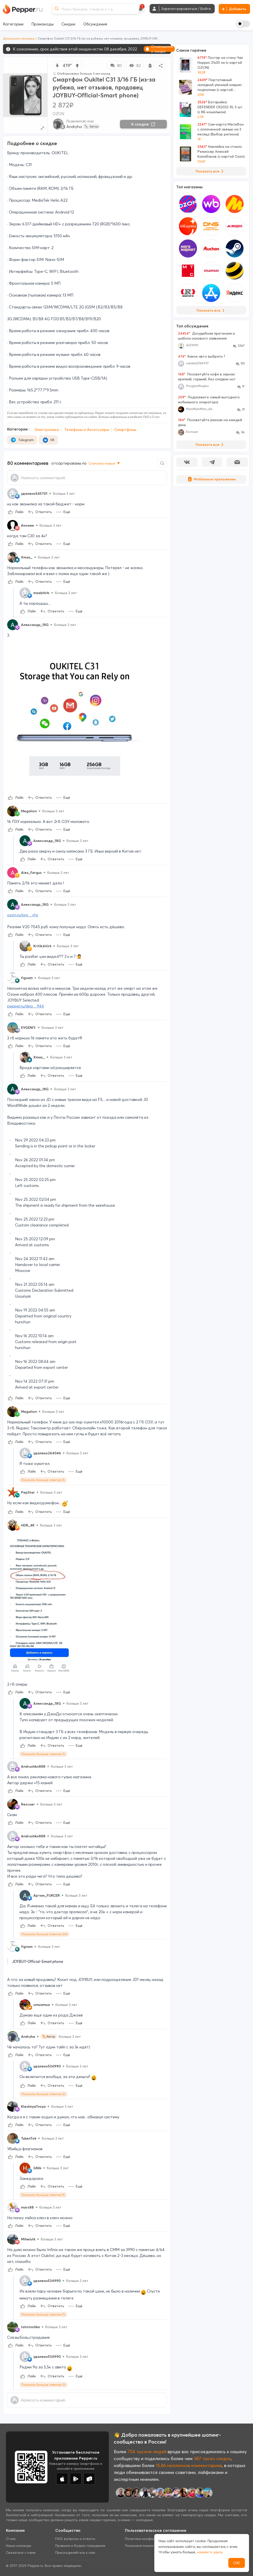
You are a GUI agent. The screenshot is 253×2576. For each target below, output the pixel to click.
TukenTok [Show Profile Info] (28, 2138)
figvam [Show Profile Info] (27, 978)
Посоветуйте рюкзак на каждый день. (210, 422)
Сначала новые (105, 463)
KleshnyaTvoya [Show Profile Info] (33, 2106)
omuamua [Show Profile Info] (41, 2004)
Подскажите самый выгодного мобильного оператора (209, 399)
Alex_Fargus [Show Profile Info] (31, 872)
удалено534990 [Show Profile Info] (47, 2066)
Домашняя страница (19, 38)
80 (116, 65)
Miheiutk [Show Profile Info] (28, 2239)
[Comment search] (162, 463)
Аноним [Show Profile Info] (27, 525)
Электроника (46, 429)
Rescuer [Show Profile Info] (28, 1804)
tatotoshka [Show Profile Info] (30, 2327)
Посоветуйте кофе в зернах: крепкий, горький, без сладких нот (207, 376)
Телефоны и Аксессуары (86, 429)
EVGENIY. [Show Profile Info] (28, 1027)
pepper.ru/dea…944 (25, 1006)
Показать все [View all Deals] (210, 171)
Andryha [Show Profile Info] (28, 2036)
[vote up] (77, 65)
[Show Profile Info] (12, 493)
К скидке (143, 124)
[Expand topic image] (42, 128)
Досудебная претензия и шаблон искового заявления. (206, 336)
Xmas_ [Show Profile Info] (26, 557)
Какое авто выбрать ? (201, 356)
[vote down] (57, 65)
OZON (58, 113)
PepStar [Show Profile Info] (28, 1492)
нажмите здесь (209, 2552)
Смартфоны (125, 429)
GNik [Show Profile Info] (37, 2168)
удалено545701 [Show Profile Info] (34, 493)
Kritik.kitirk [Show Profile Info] (42, 946)
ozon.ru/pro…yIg (22, 914)
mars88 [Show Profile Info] (27, 2207)
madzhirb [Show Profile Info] (41, 593)
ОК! (236, 2562)
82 (135, 65)
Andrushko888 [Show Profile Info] (33, 1766)
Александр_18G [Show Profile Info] (35, 625)
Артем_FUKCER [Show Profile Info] (46, 1895)
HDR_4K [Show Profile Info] (28, 1525)
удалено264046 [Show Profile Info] (47, 1453)
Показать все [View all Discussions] (210, 445)
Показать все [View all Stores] (211, 310)
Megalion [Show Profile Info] (29, 811)
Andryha (74, 126)
